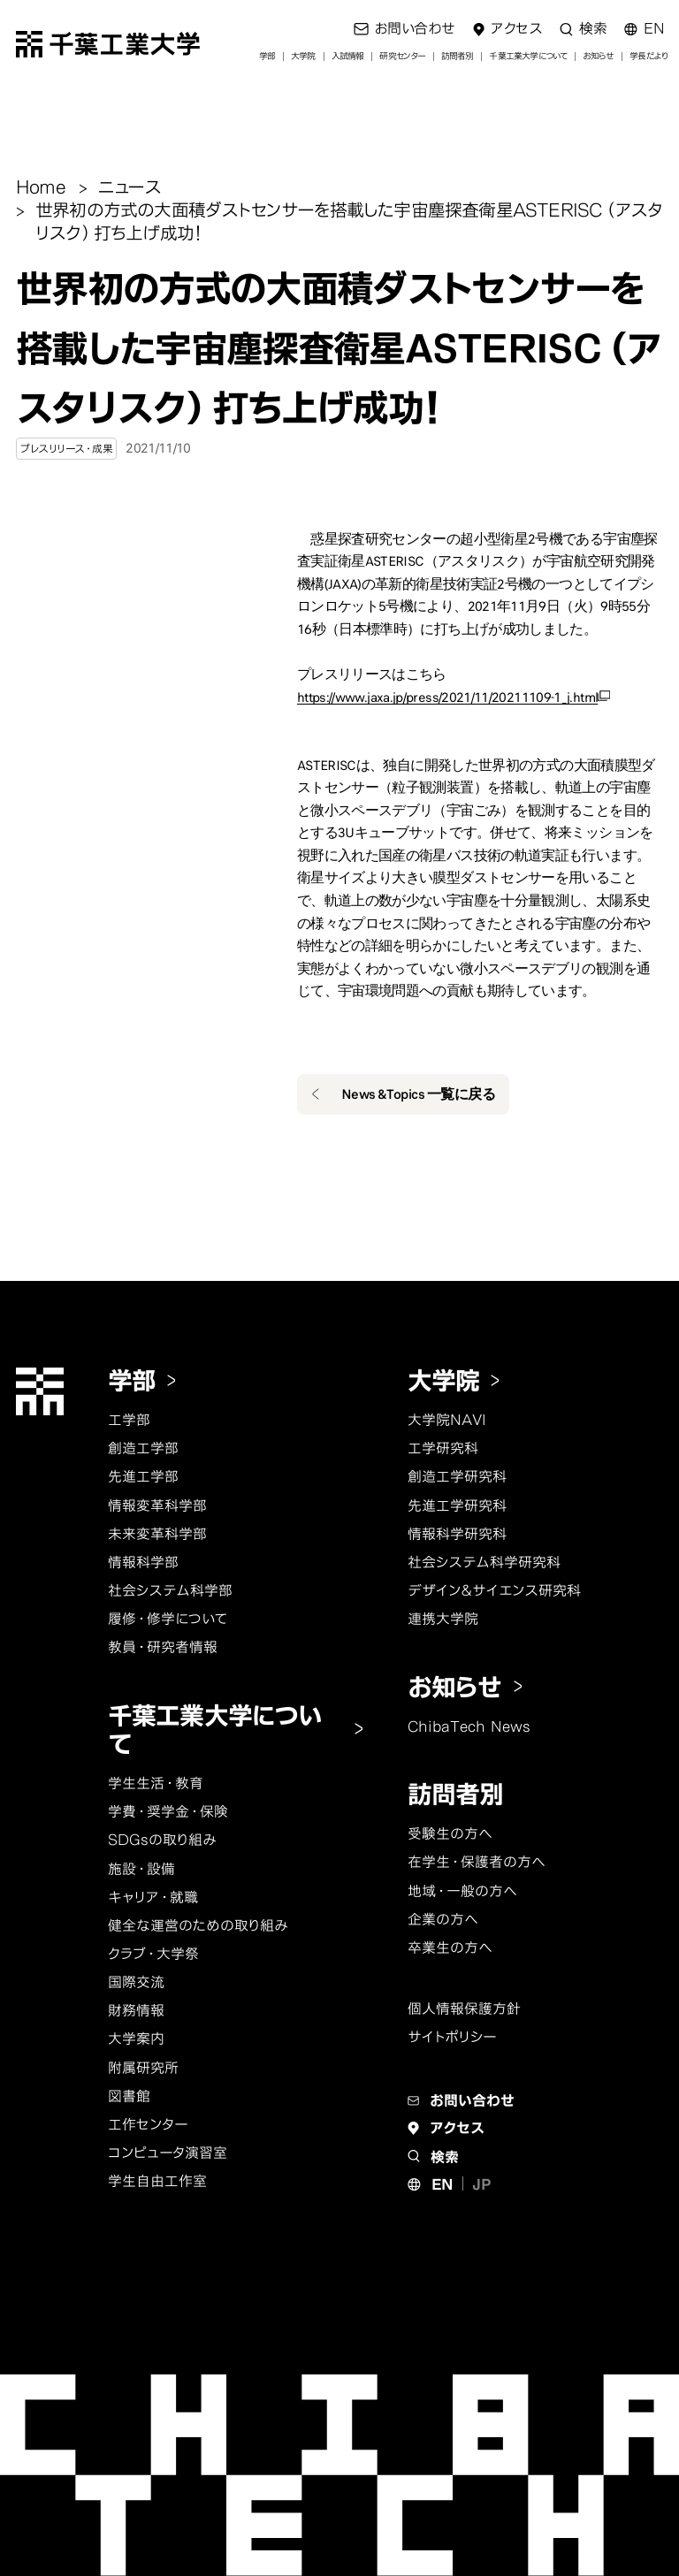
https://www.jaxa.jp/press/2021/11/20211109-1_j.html (447, 697)
